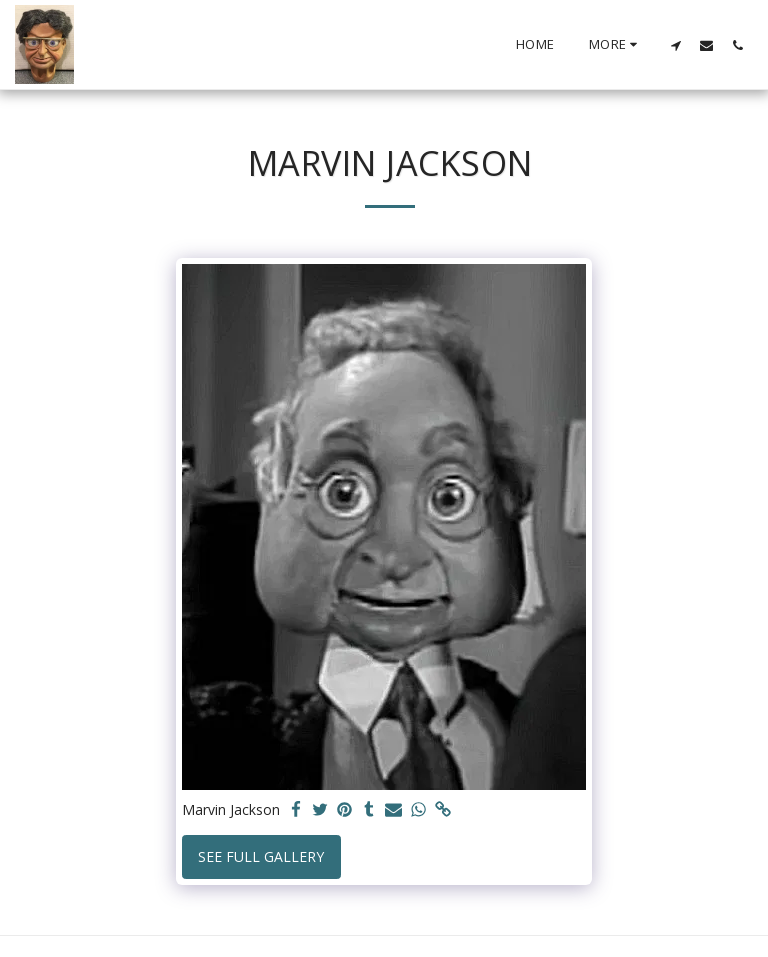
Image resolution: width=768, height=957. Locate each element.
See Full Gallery (261, 856)
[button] (675, 45)
